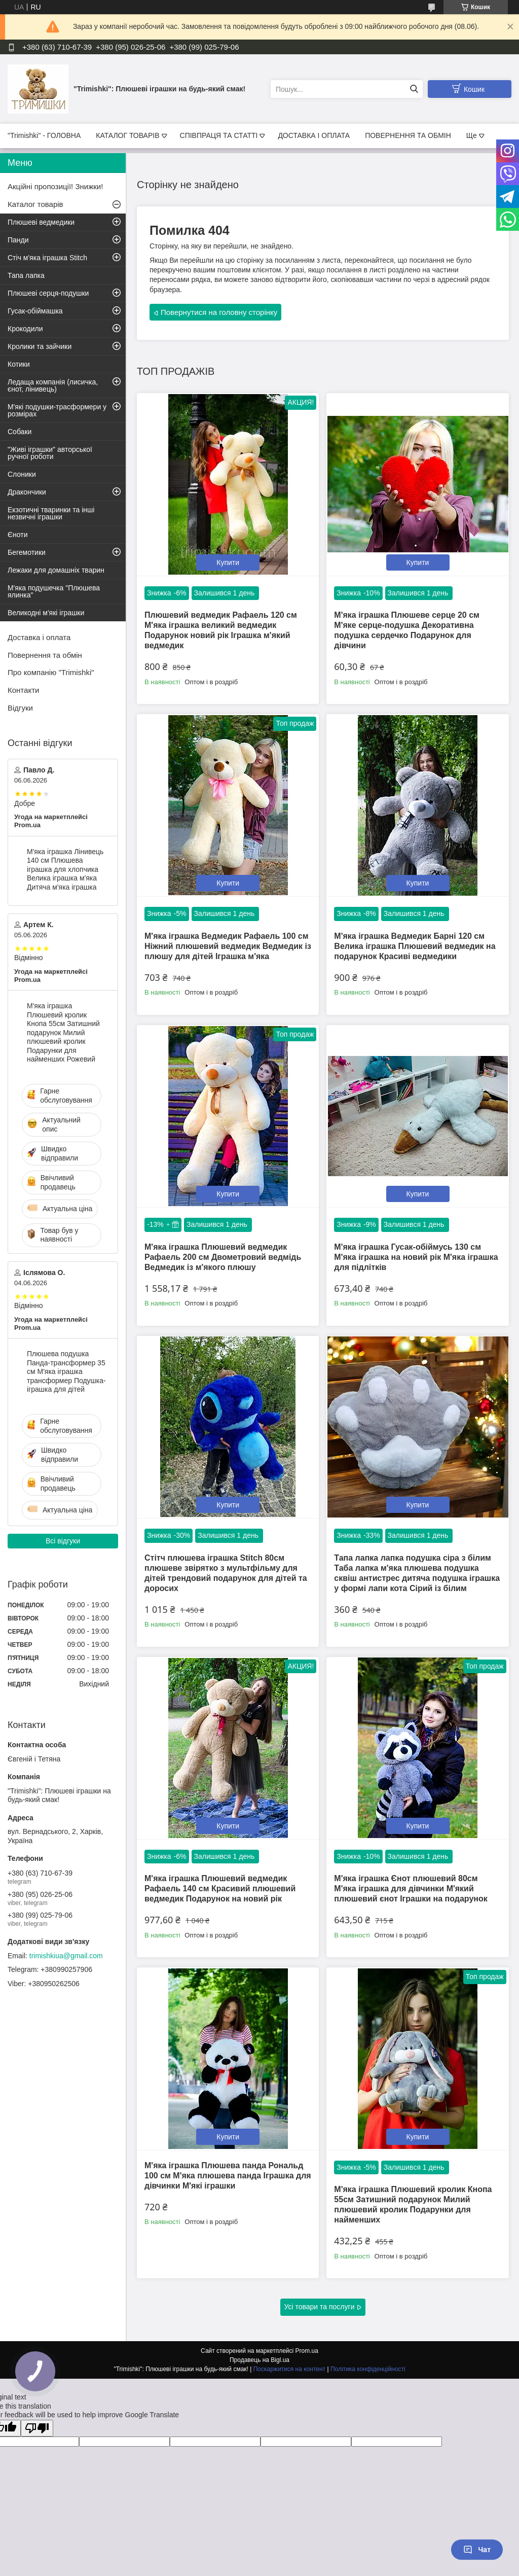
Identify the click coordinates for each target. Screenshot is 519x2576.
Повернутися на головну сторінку (219, 312)
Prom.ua (306, 2350)
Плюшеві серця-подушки (48, 293)
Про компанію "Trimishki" (51, 672)
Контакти (23, 690)
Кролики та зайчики (39, 346)
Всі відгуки (63, 1541)
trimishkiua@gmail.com (66, 1956)
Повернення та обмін (45, 655)
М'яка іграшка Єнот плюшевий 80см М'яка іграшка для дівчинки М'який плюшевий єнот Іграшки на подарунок (410, 1888)
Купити (227, 562)
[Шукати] (414, 89)
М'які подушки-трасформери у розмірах (57, 410)
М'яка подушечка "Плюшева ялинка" (54, 591)
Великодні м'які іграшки (46, 613)
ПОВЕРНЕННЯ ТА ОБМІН (408, 135)
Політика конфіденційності (367, 2369)
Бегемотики (27, 552)
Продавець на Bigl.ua (259, 2359)
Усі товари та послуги (319, 2307)
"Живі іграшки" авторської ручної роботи (50, 453)
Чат (477, 2549)
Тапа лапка (26, 275)
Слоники (22, 474)
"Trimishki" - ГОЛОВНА (44, 135)
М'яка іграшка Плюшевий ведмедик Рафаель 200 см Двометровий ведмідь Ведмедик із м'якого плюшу (222, 1257)
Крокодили (25, 329)
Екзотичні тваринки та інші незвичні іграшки (51, 513)
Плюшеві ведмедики (41, 222)
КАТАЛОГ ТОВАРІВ (127, 135)
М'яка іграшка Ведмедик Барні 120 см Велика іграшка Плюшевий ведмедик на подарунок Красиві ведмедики (414, 946)
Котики (19, 364)
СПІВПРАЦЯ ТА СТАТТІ (219, 135)
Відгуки (20, 707)
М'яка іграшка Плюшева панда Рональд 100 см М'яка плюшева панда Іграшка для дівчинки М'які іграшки (227, 2175)
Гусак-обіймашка (35, 311)
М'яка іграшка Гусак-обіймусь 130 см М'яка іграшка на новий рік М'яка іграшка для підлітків (416, 1257)
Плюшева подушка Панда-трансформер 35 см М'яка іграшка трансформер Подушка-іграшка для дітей (66, 1371)
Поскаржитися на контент (289, 2369)
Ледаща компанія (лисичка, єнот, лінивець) (53, 385)
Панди (18, 240)
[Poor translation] (37, 2428)
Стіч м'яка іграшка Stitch (47, 258)
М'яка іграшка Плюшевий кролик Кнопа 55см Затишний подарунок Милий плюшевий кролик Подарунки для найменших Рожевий (63, 1032)
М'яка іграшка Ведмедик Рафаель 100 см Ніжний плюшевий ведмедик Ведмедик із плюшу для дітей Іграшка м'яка (227, 946)
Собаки (19, 432)
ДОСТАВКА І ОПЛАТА (314, 135)
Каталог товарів (35, 204)
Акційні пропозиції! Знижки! (55, 186)
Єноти (18, 535)
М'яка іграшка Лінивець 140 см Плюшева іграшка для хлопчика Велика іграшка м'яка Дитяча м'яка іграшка (65, 869)
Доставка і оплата (39, 637)
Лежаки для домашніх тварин (56, 570)
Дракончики (27, 492)
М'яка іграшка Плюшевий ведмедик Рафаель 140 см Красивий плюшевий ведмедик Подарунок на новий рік (219, 1888)
